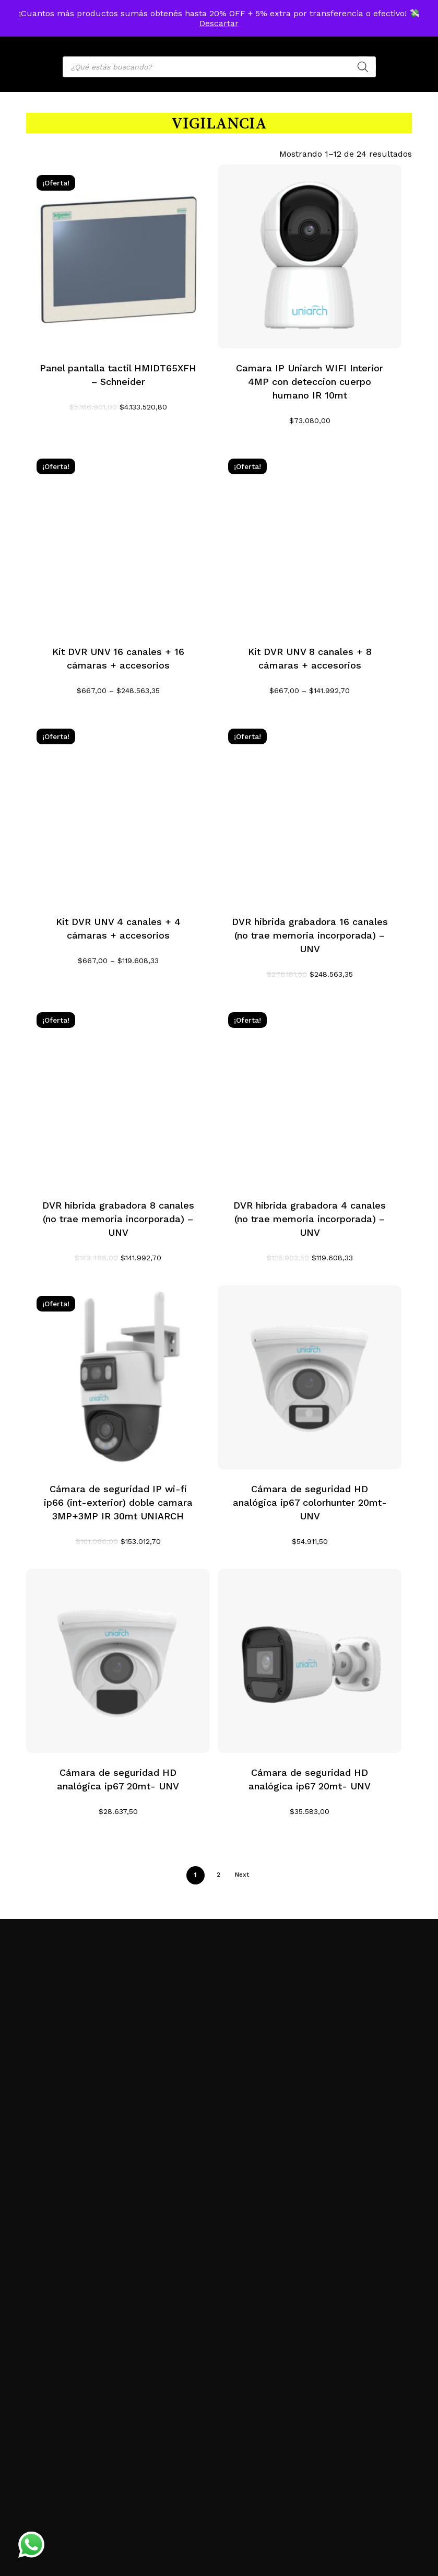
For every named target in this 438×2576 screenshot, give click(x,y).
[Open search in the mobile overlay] (219, 66)
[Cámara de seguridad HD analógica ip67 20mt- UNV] (118, 1661)
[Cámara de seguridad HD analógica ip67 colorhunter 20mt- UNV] (309, 1377)
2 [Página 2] (218, 1874)
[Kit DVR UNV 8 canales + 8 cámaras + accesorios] (309, 540)
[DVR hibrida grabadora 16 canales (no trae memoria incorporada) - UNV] (309, 810)
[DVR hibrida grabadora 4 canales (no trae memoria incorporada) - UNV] (309, 1094)
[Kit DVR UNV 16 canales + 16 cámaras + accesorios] (118, 540)
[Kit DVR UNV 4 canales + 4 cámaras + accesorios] (118, 810)
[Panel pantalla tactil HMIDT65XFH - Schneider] (118, 256)
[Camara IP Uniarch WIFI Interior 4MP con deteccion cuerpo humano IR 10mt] (309, 256)
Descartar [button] (219, 23)
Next (242, 1874)
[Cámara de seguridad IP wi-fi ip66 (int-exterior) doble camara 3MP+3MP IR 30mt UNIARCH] (118, 1377)
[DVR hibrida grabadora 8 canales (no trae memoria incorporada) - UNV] (118, 1094)
